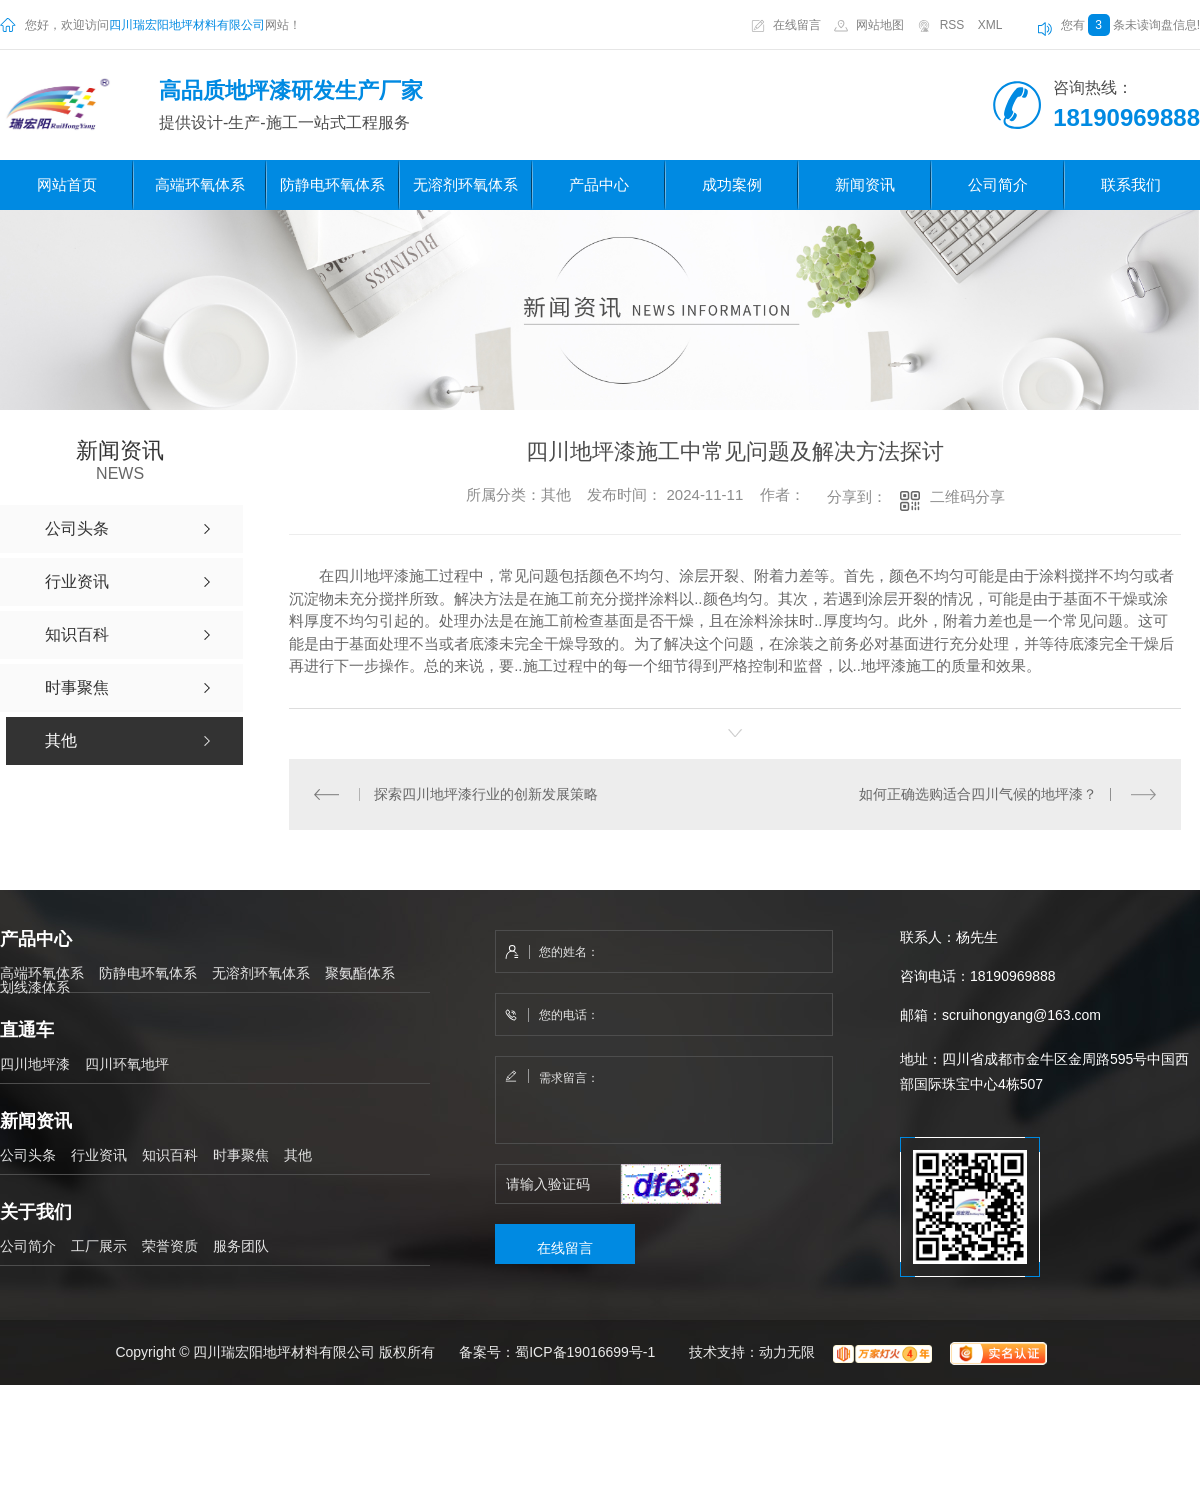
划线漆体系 (35, 986)
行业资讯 (99, 1154)
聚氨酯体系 (360, 972)
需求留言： (665, 1100)
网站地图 (880, 25)
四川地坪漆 (35, 1063)
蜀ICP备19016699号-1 (585, 1352)
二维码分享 (967, 496)
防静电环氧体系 (332, 184)
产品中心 (599, 184)
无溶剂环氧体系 (465, 184)
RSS (952, 25)
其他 (298, 1154)
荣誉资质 (170, 1245)
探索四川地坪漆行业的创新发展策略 (486, 793)
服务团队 (241, 1245)
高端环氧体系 (200, 184)
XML (990, 25)
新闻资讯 (865, 184)
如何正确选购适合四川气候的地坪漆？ (978, 793)
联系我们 (1131, 184)
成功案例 (732, 184)
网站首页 (67, 184)
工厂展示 (99, 1245)
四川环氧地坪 (127, 1063)
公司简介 (998, 184)
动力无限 (787, 1352)
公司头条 (28, 1154)
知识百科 (170, 1154)
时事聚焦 (241, 1154)
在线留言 (797, 25)
